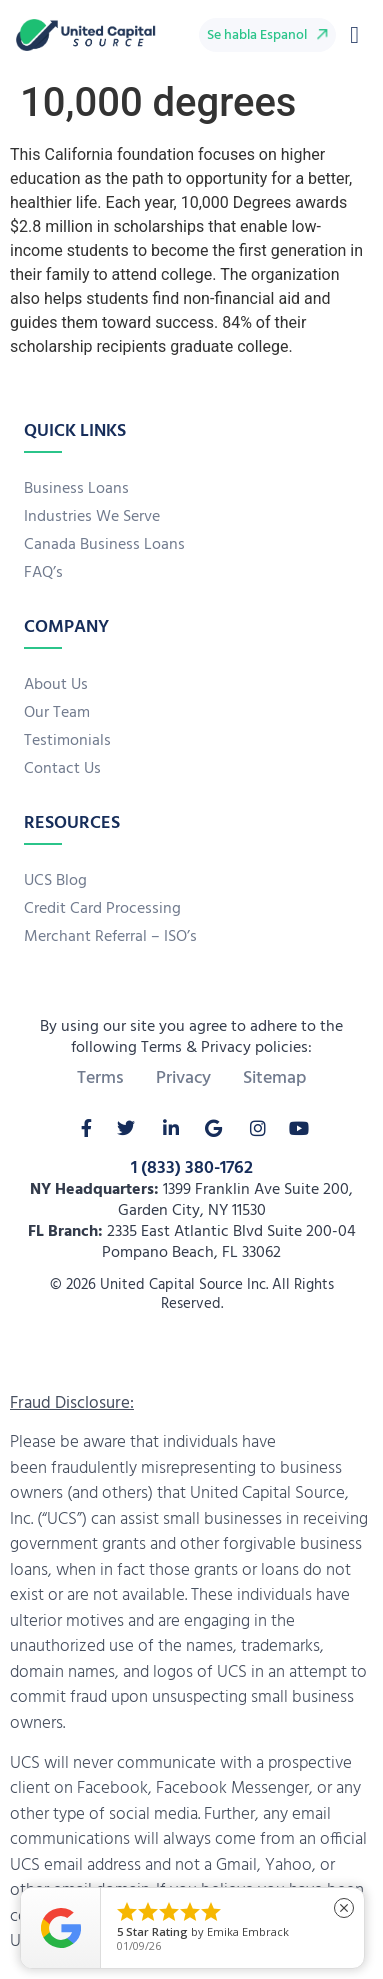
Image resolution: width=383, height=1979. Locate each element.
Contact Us (62, 769)
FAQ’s (43, 573)
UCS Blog (55, 881)
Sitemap (274, 1079)
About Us (56, 685)
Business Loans (76, 489)
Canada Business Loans (104, 545)
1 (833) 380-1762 (192, 1168)
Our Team (57, 713)
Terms (100, 1079)
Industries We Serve (92, 517)
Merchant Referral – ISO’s (110, 937)
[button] (354, 35)
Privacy (183, 1079)
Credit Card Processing (102, 909)
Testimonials (67, 741)
